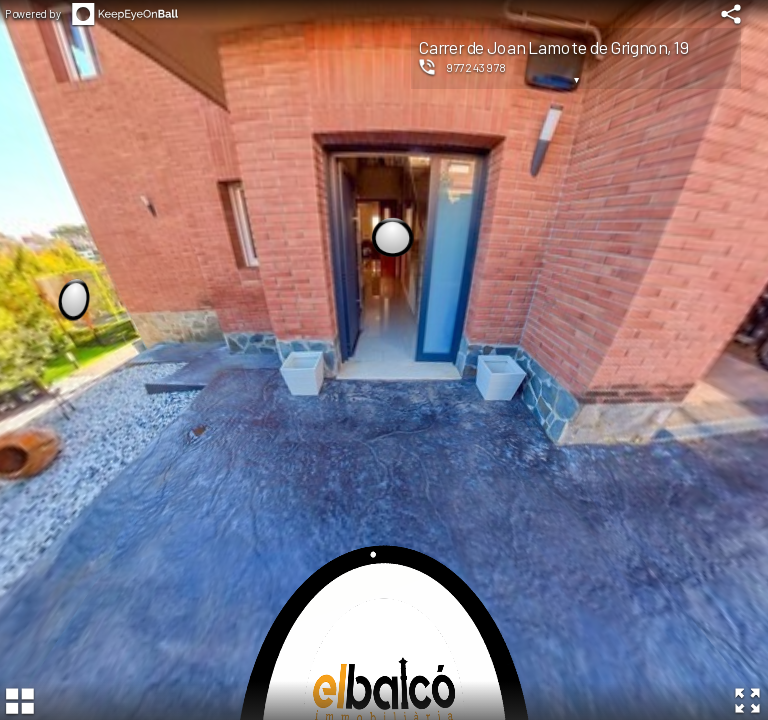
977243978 (476, 67)
